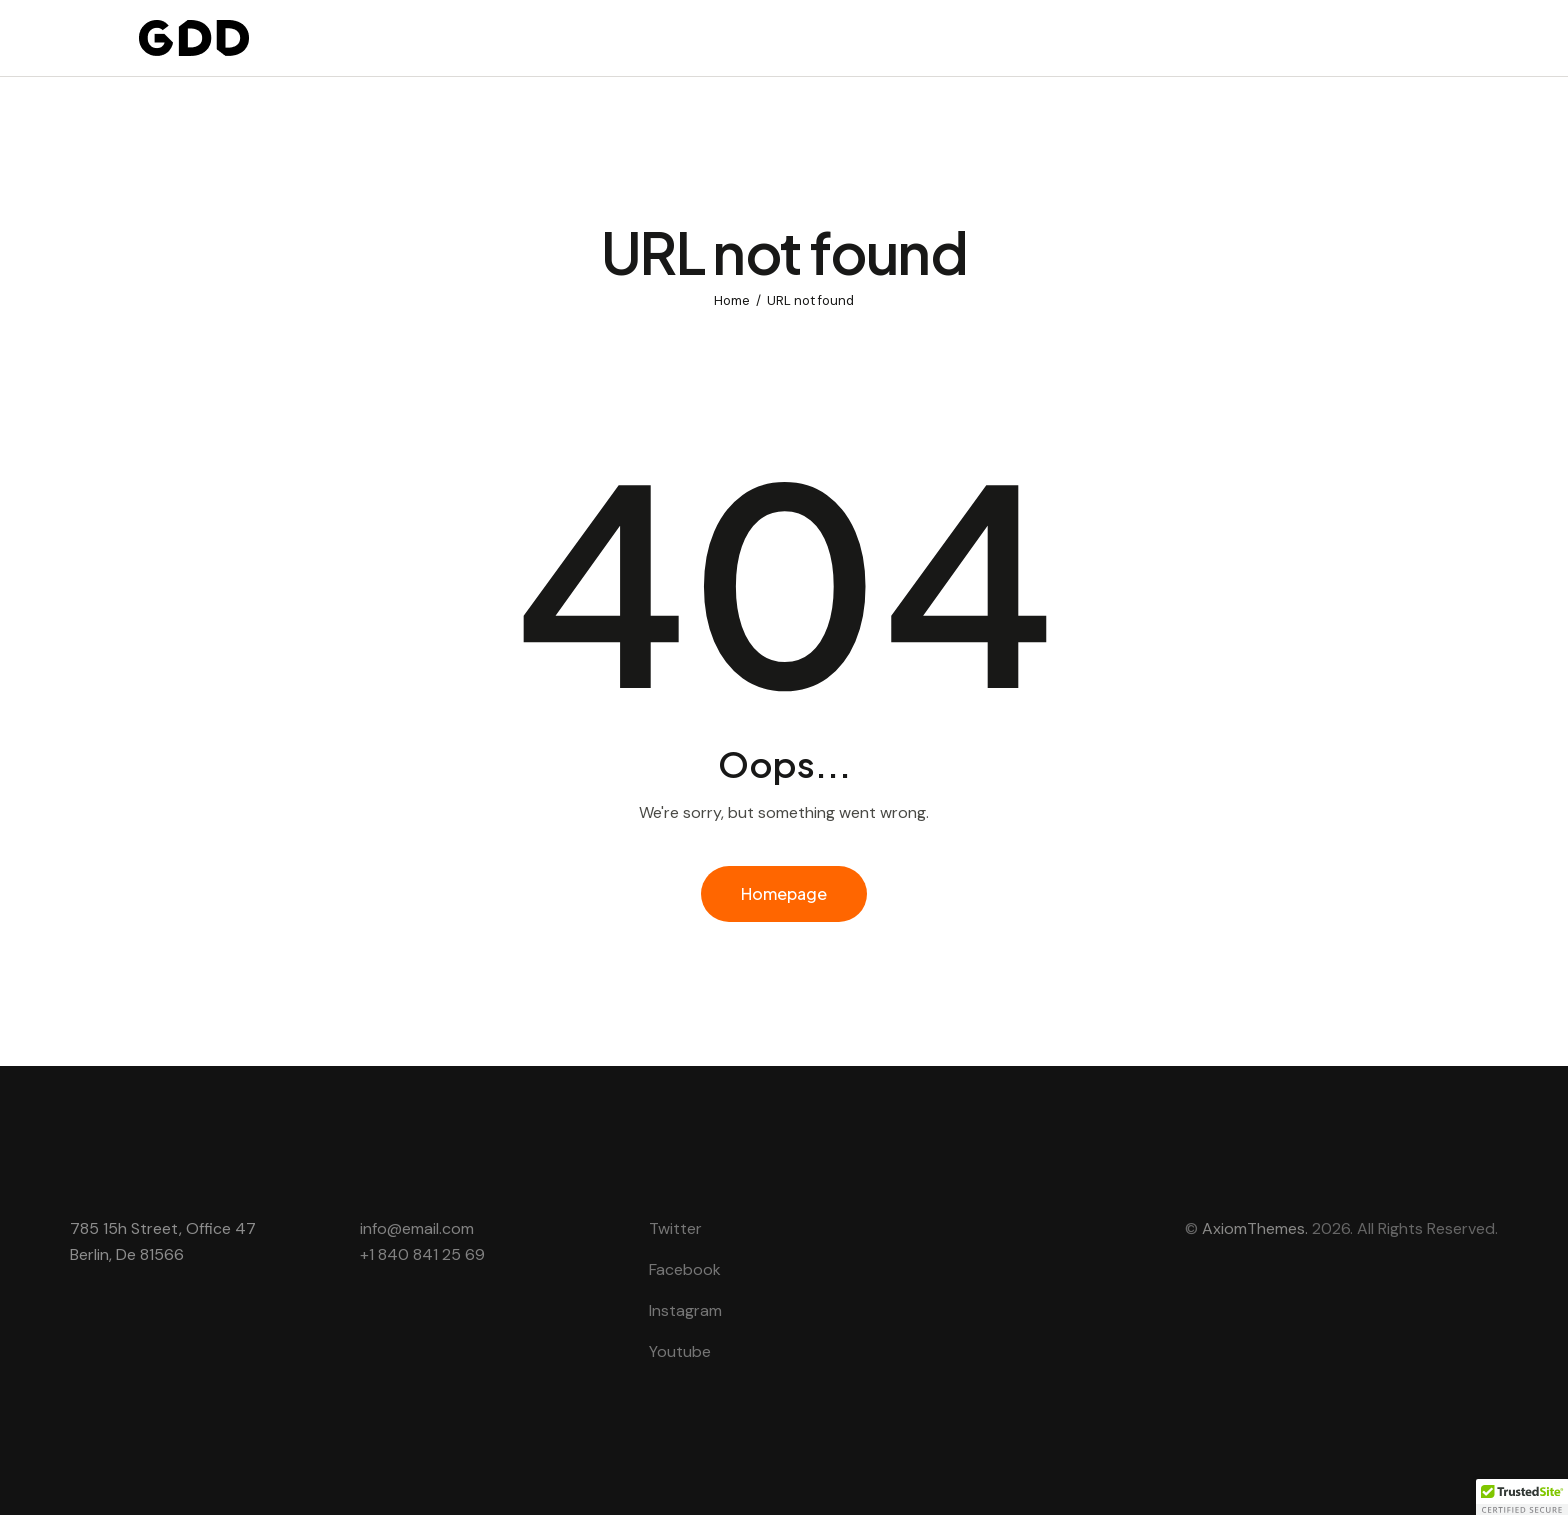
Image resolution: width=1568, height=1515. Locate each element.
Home (732, 300)
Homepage (784, 893)
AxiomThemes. (1255, 1228)
